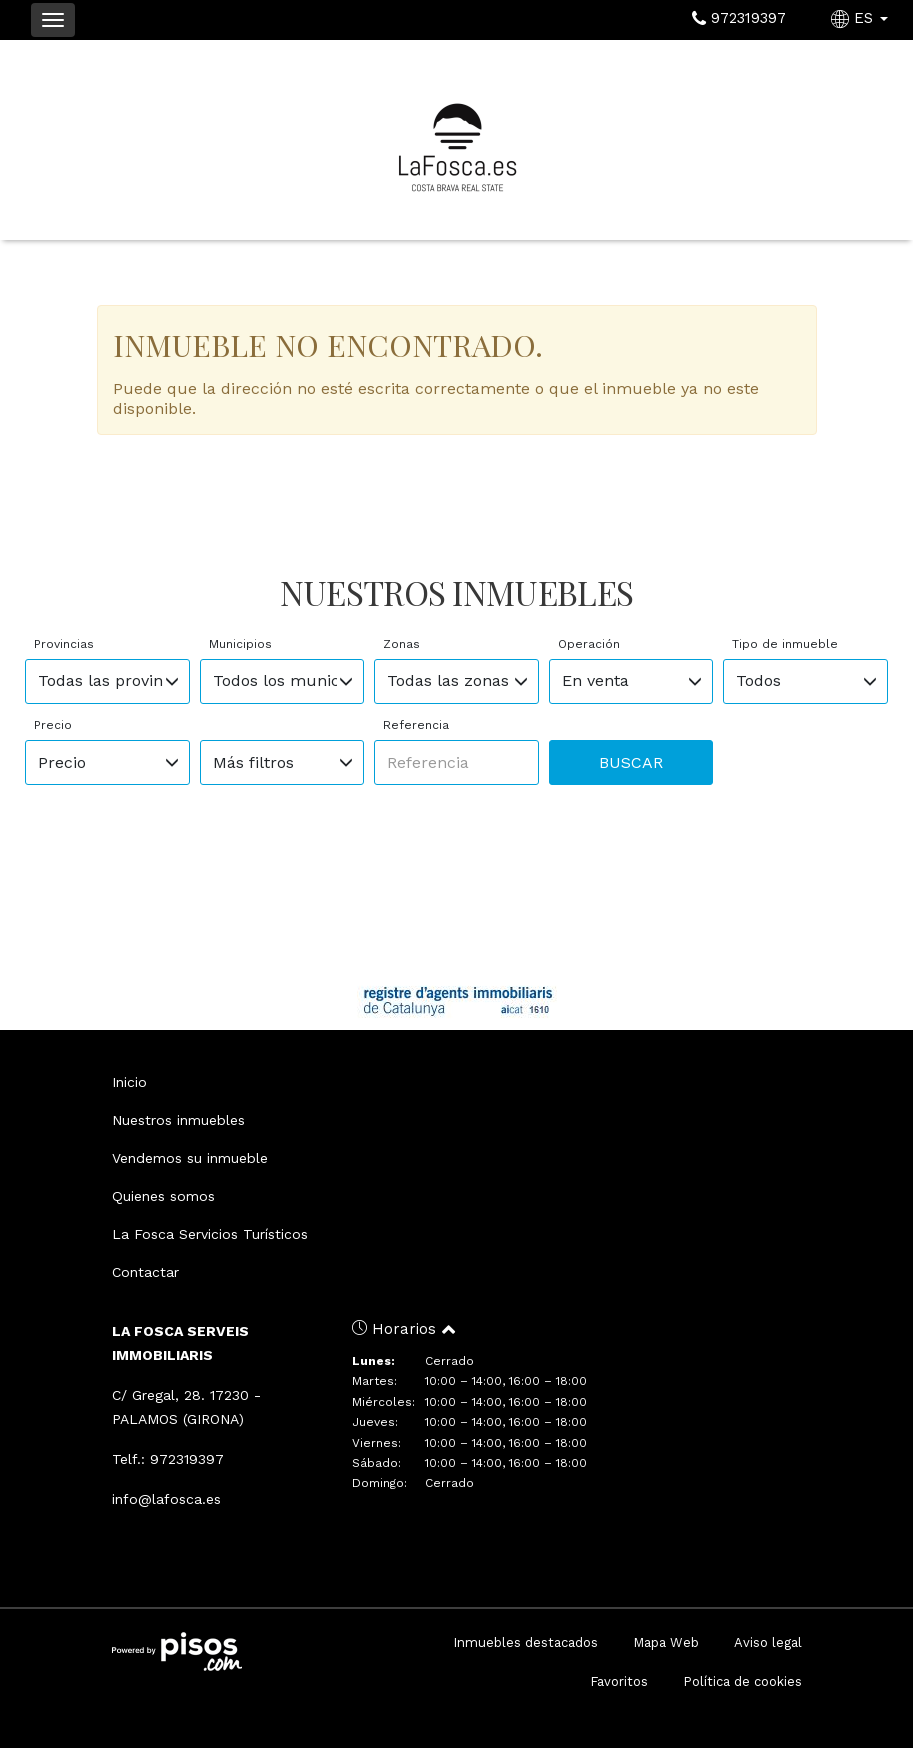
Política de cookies (742, 1681)
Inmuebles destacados (525, 1642)
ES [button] (862, 18)
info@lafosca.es (166, 1499)
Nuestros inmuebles (178, 1120)
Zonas (401, 644)
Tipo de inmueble (785, 644)
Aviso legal (768, 1642)
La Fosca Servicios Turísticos (210, 1234)
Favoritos (619, 1681)
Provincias (64, 644)
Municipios (240, 644)
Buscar (631, 762)
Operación (589, 644)
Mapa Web (666, 1642)
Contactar (145, 1272)
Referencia (416, 725)
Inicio (129, 1082)
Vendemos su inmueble (190, 1158)
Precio (53, 725)
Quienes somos (163, 1196)
